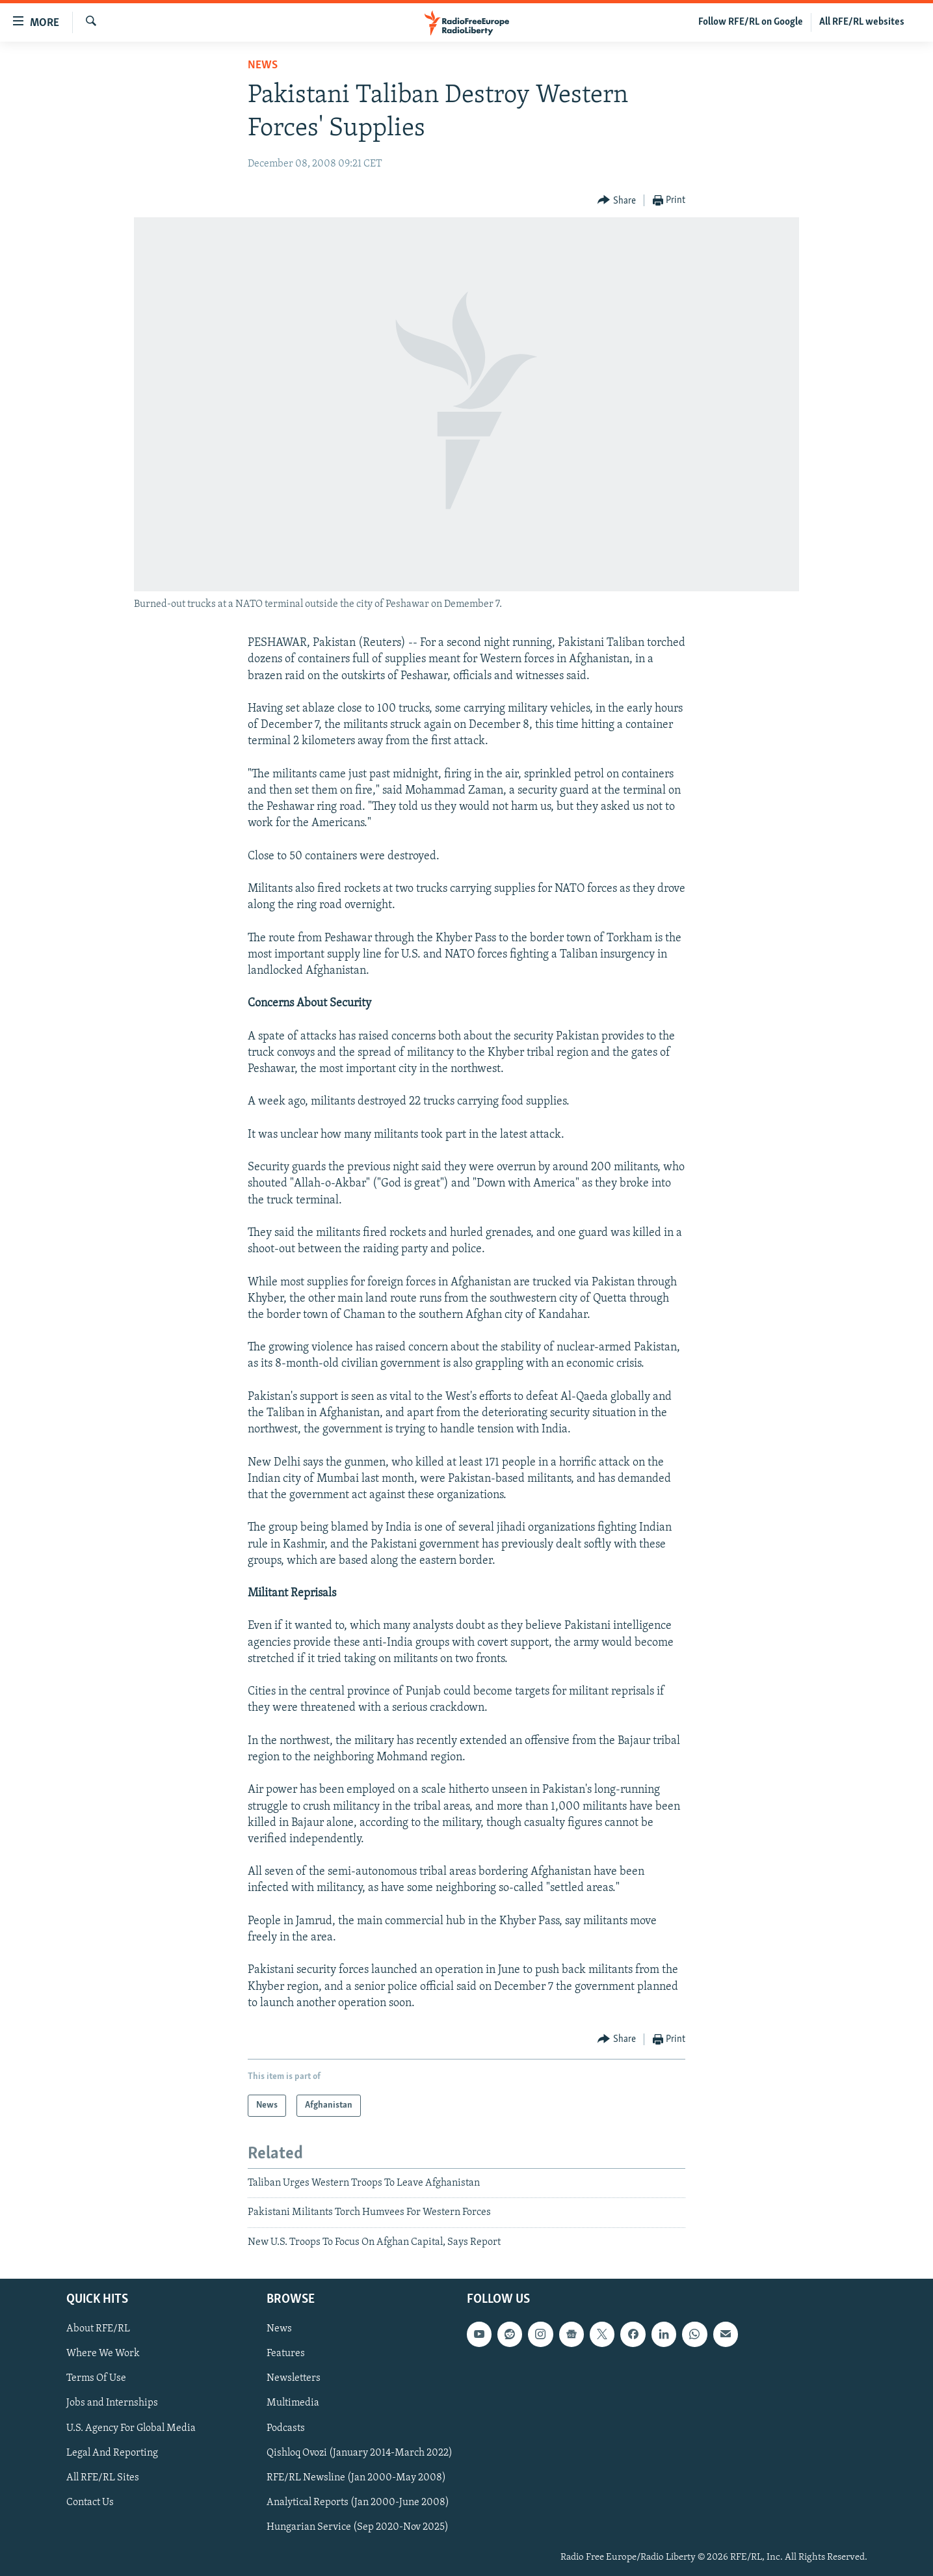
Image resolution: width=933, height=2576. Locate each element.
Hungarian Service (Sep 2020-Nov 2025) (358, 2527)
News (263, 65)
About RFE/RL (98, 2329)
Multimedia (293, 2403)
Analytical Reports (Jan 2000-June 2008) (358, 2502)
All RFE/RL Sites (102, 2478)
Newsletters (294, 2379)
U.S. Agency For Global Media (131, 2428)
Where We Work (103, 2354)
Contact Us (90, 2502)
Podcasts (286, 2428)
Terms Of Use (96, 2379)
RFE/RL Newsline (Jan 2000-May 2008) (356, 2478)
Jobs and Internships (112, 2403)
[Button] (617, 200)
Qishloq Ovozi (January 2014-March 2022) (360, 2453)
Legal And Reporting (112, 2453)
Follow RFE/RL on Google (750, 22)
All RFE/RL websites (861, 22)
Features (286, 2354)
